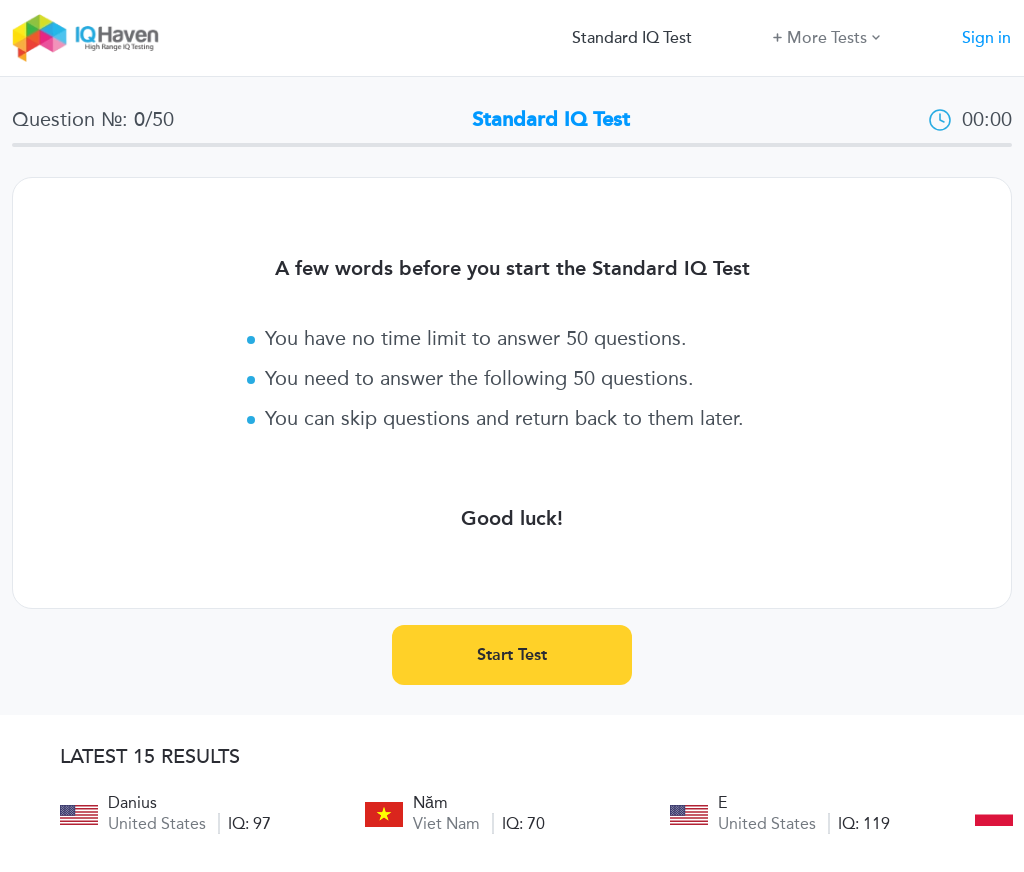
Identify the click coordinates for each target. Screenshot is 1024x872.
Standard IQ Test (632, 38)
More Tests (826, 36)
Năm (430, 802)
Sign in (986, 38)
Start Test (512, 654)
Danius (132, 802)
